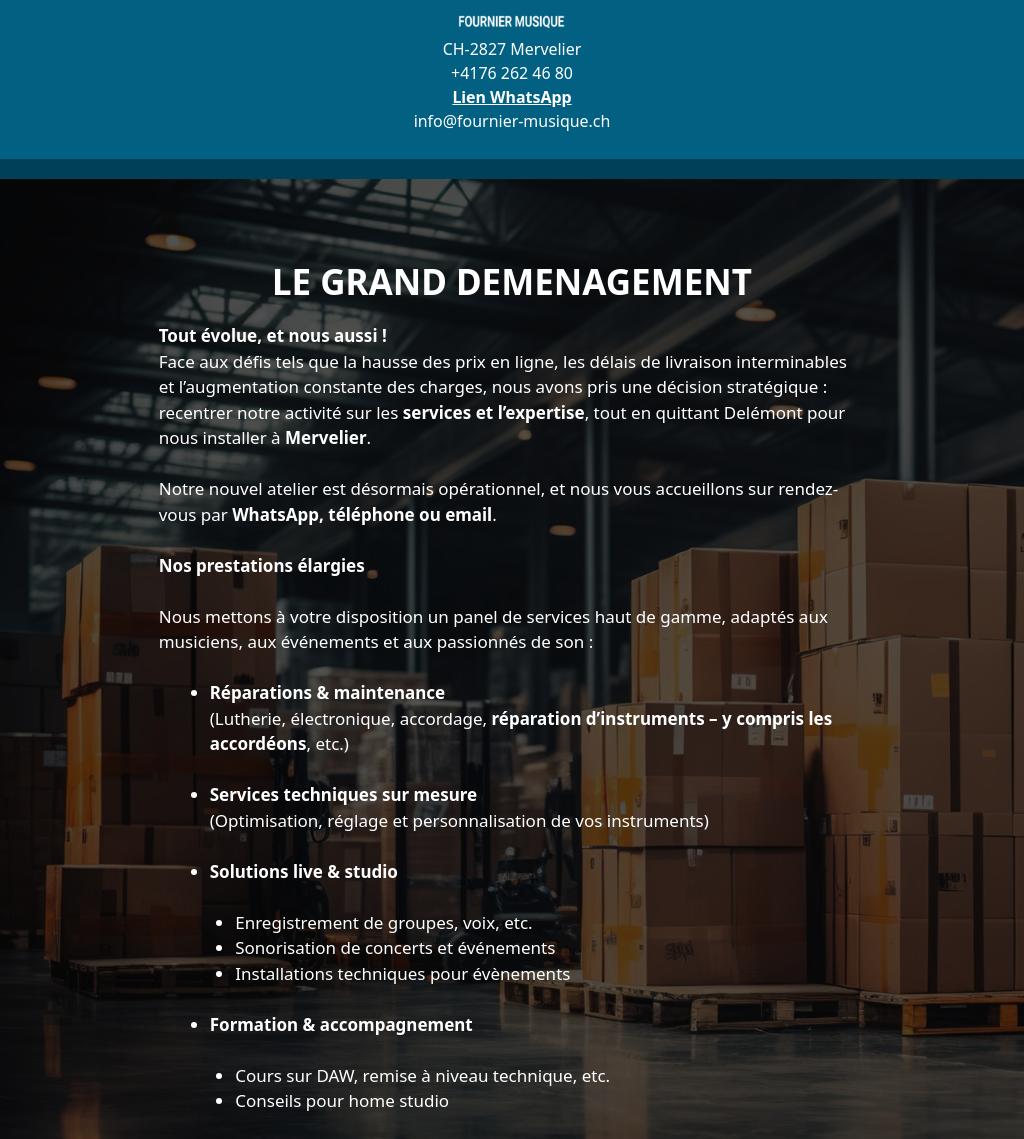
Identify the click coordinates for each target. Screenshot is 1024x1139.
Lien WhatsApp (511, 97)
